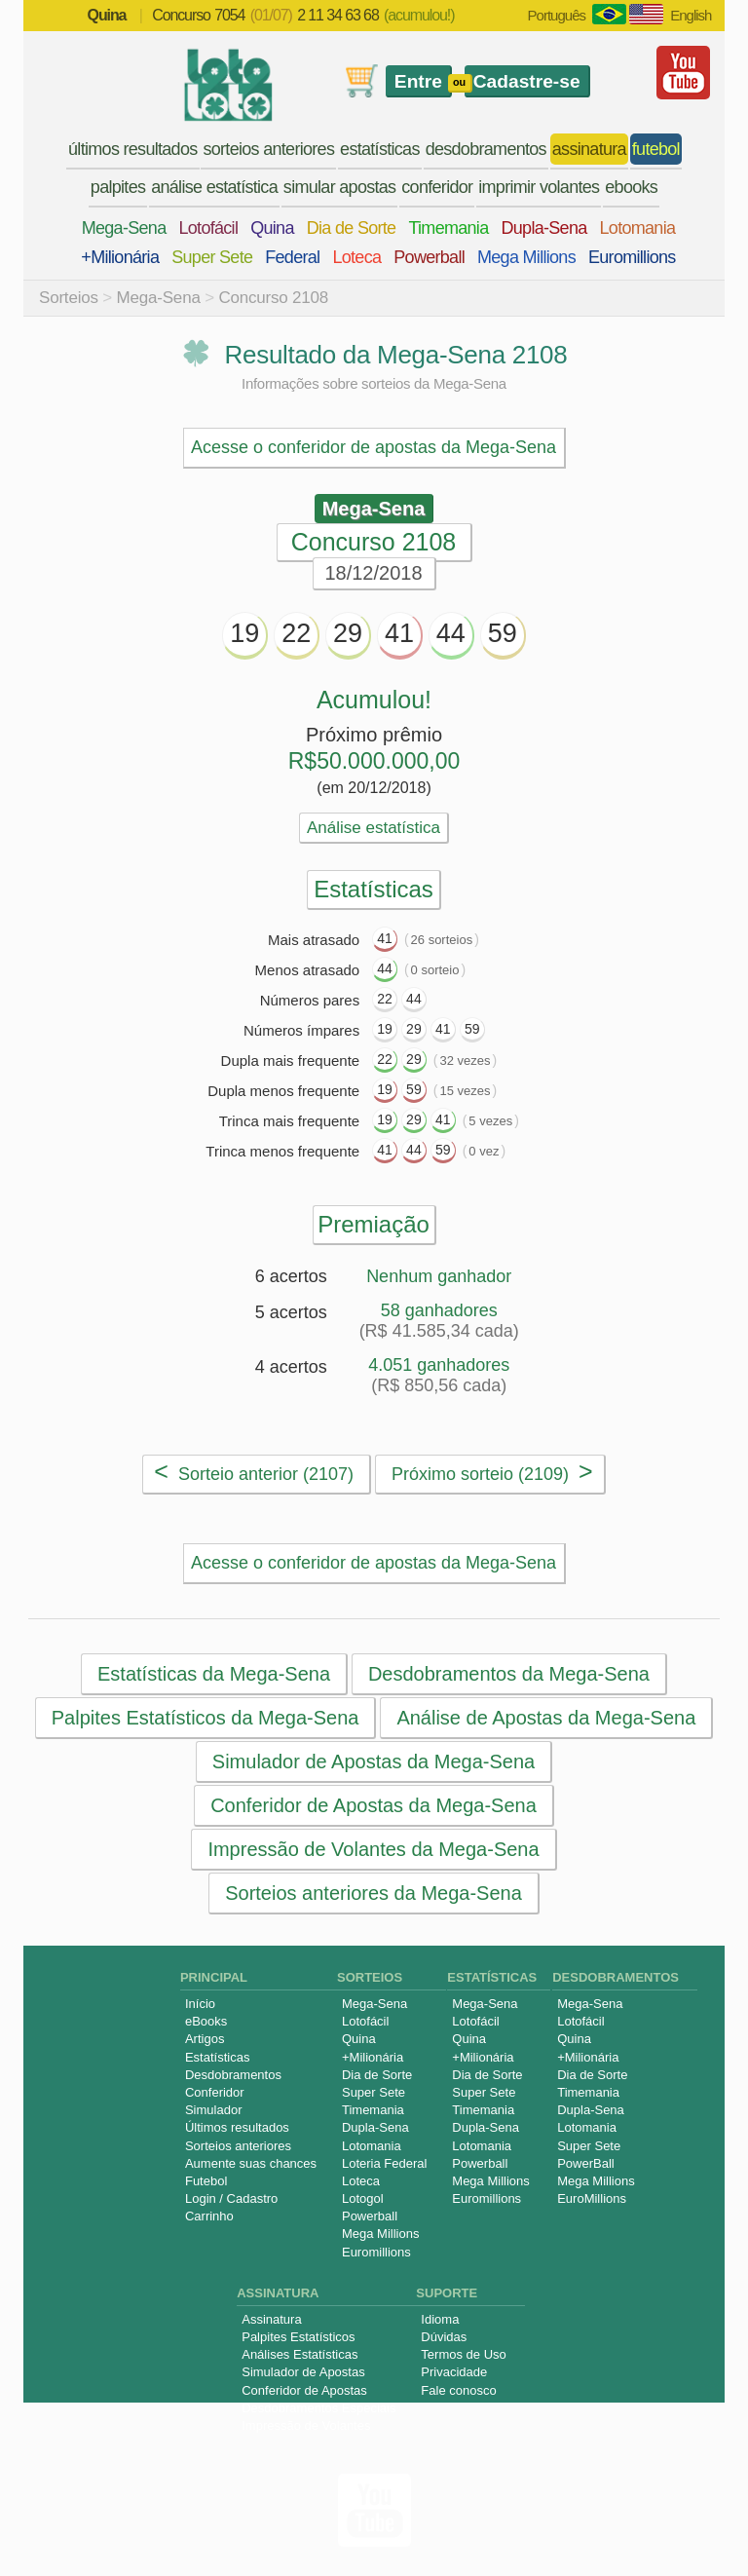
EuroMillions (591, 2198)
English (690, 15)
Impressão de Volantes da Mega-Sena (373, 1849)
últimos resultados (132, 149)
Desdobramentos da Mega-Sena (509, 1674)
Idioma (440, 2319)
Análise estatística (373, 827)
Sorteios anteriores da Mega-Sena (373, 1893)
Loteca (356, 257)
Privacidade (454, 2372)
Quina (272, 228)
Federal (292, 257)
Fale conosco (458, 2390)
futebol (656, 149)
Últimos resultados (237, 2127)
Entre (418, 81)
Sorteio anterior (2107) (254, 1471)
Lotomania (638, 228)
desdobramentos (486, 149)
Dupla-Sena (543, 228)
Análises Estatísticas (299, 2354)
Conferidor (214, 2092)
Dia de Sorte (351, 228)
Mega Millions (526, 257)
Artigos (204, 2038)
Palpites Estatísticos (298, 2337)
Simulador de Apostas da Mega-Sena (373, 1761)
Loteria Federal (384, 2163)
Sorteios (68, 297)
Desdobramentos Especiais (318, 2408)
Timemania (448, 228)
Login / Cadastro (231, 2198)
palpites (118, 187)
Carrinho (209, 2216)
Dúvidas (444, 2337)
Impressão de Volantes (306, 2425)
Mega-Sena (124, 228)
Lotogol (363, 2198)
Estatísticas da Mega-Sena (213, 1674)
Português (556, 15)
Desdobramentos (233, 2074)
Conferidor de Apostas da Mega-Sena (373, 1805)
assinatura (589, 149)
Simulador (214, 2109)
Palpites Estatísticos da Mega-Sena (205, 1717)
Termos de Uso (463, 2354)
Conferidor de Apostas (304, 2390)
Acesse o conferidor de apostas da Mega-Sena (373, 447)
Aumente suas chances (251, 2163)
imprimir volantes (538, 187)
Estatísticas (217, 2057)
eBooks (206, 2021)
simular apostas (339, 187)
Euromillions (632, 257)
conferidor (436, 187)
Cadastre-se (526, 81)
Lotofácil (208, 228)
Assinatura (271, 2319)
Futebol (206, 2181)
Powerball (429, 257)
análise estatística (214, 187)
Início (200, 2003)
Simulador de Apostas (303, 2372)
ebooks (631, 187)
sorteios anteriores (268, 149)
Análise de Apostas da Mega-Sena (545, 1717)
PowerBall (586, 2163)
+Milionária (120, 257)
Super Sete (211, 257)
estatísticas (380, 149)
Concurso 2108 (273, 297)
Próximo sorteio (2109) (492, 1471)
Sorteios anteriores (238, 2146)
